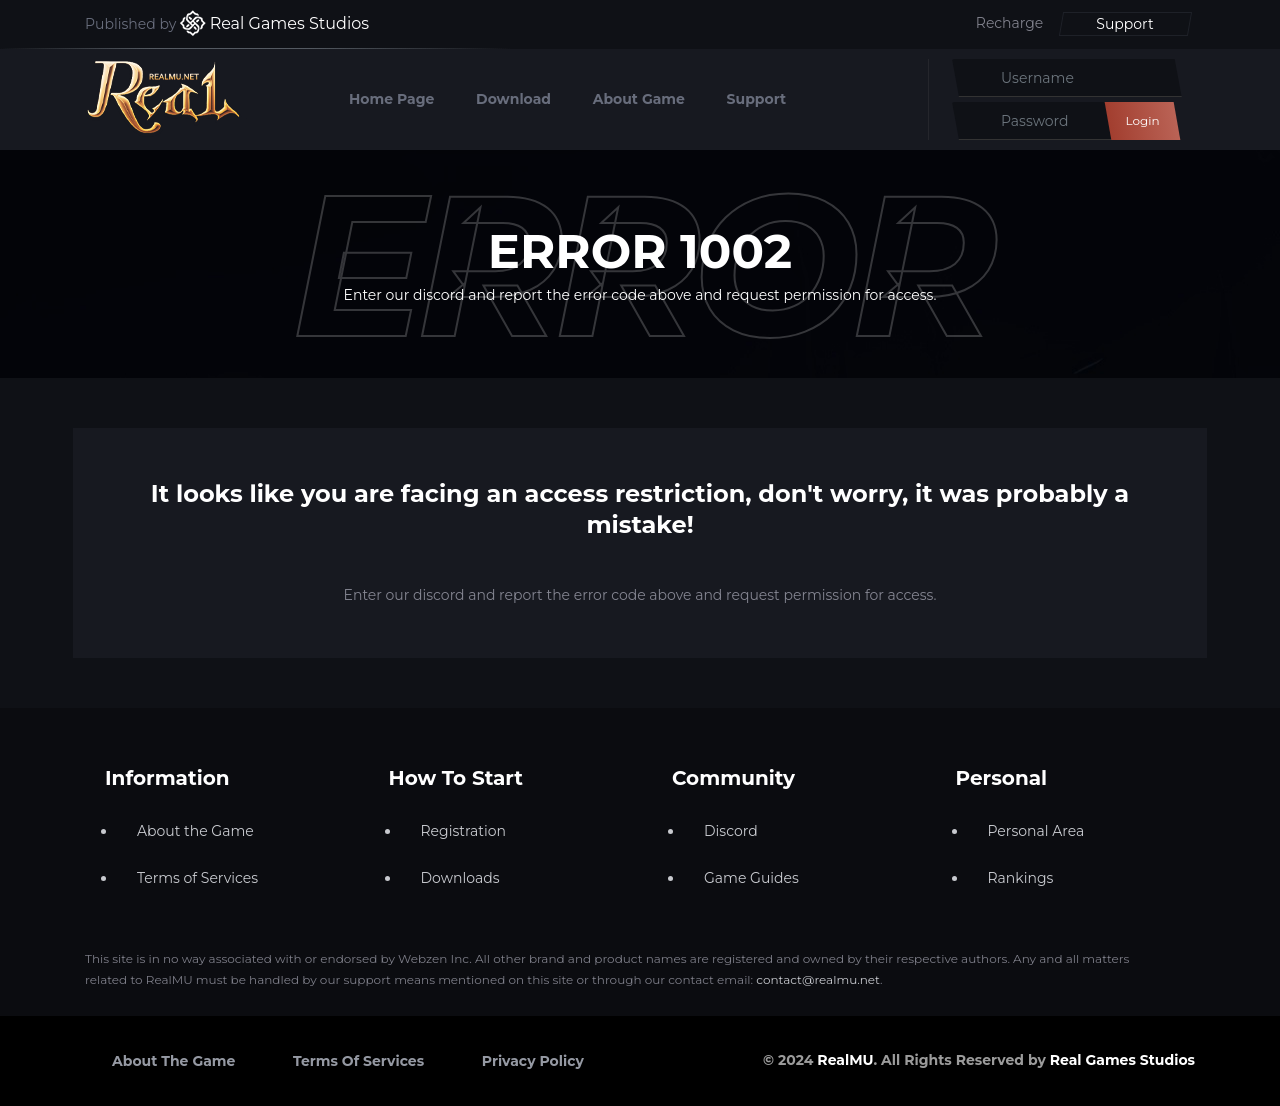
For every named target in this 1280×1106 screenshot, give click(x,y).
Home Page (391, 99)
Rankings (1021, 878)
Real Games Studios (1122, 1060)
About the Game (195, 831)
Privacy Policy (533, 1061)
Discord (731, 831)
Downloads (460, 878)
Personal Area (1036, 831)
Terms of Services (197, 878)
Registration (463, 831)
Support (1124, 24)
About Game (639, 99)
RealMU (845, 1060)
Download (513, 99)
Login (1142, 120)
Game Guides (751, 878)
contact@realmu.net (818, 979)
